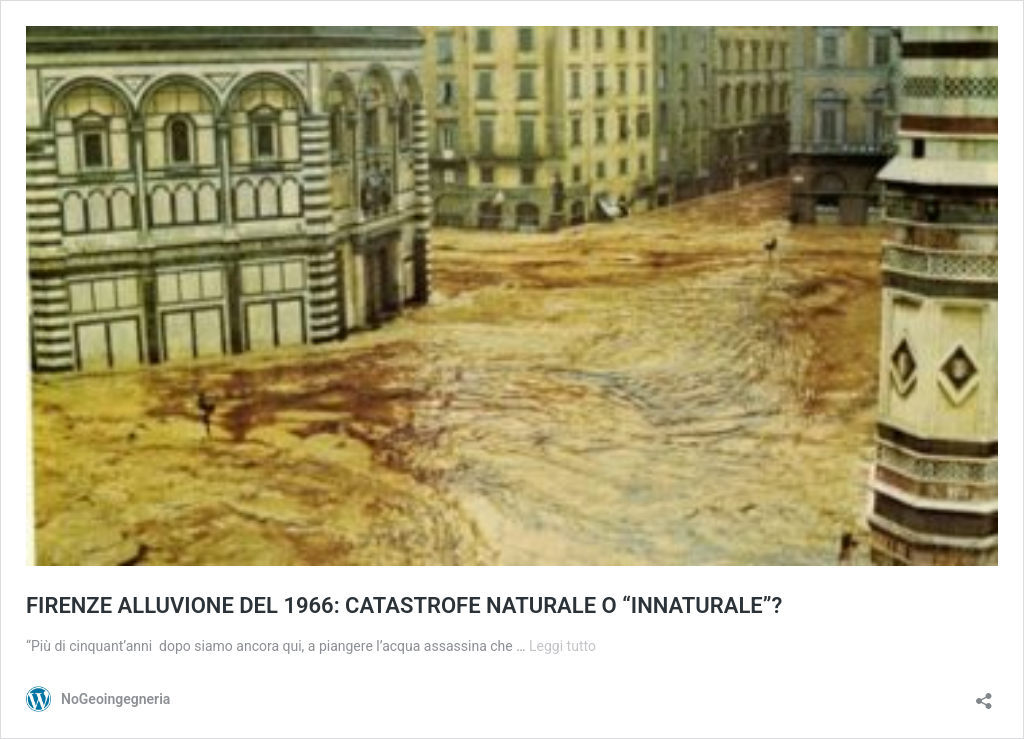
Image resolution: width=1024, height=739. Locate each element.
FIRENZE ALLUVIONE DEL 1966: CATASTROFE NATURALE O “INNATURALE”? (404, 605)
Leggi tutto (562, 646)
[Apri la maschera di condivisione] (984, 694)
